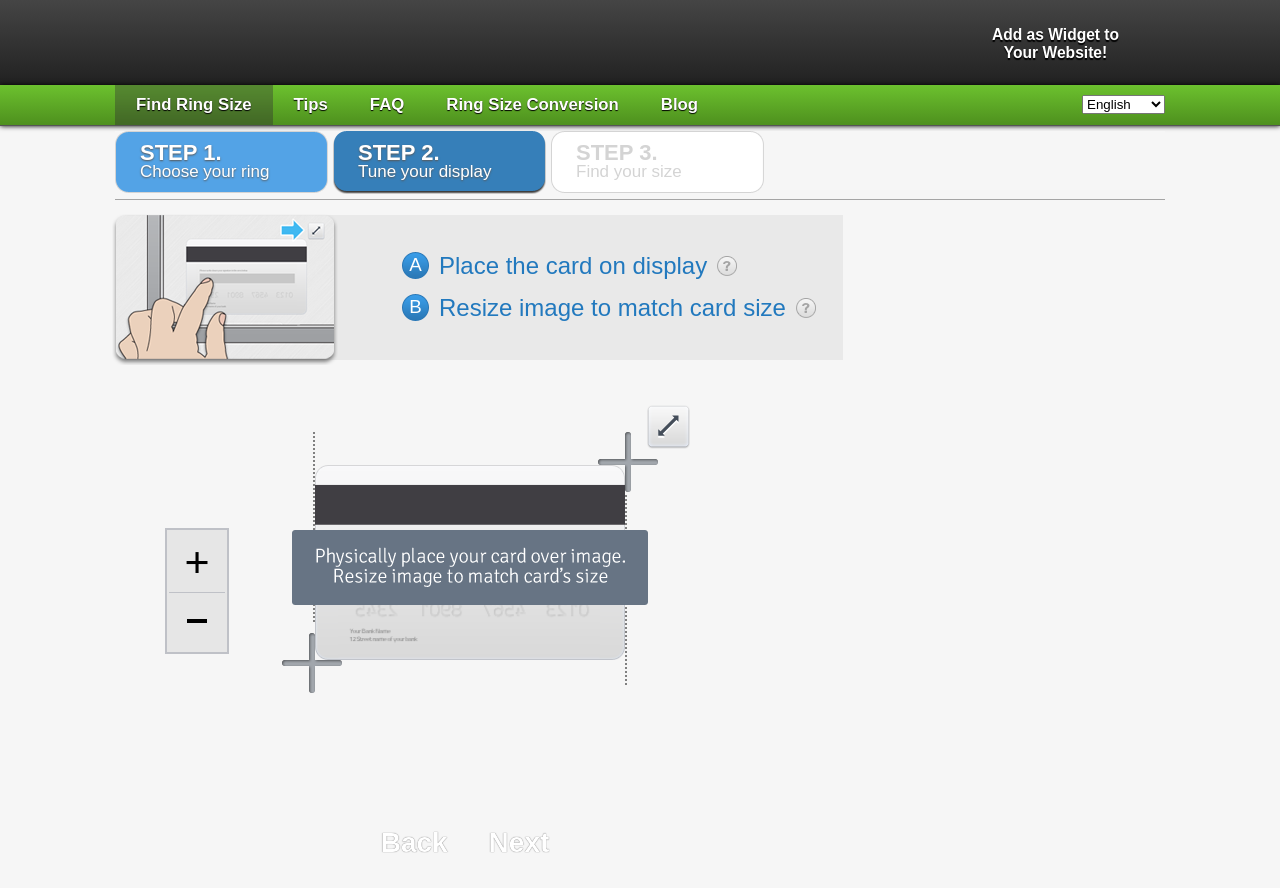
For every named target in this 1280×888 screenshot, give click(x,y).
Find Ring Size (194, 104)
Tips (311, 104)
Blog (679, 104)
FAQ (387, 104)
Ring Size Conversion (532, 104)
